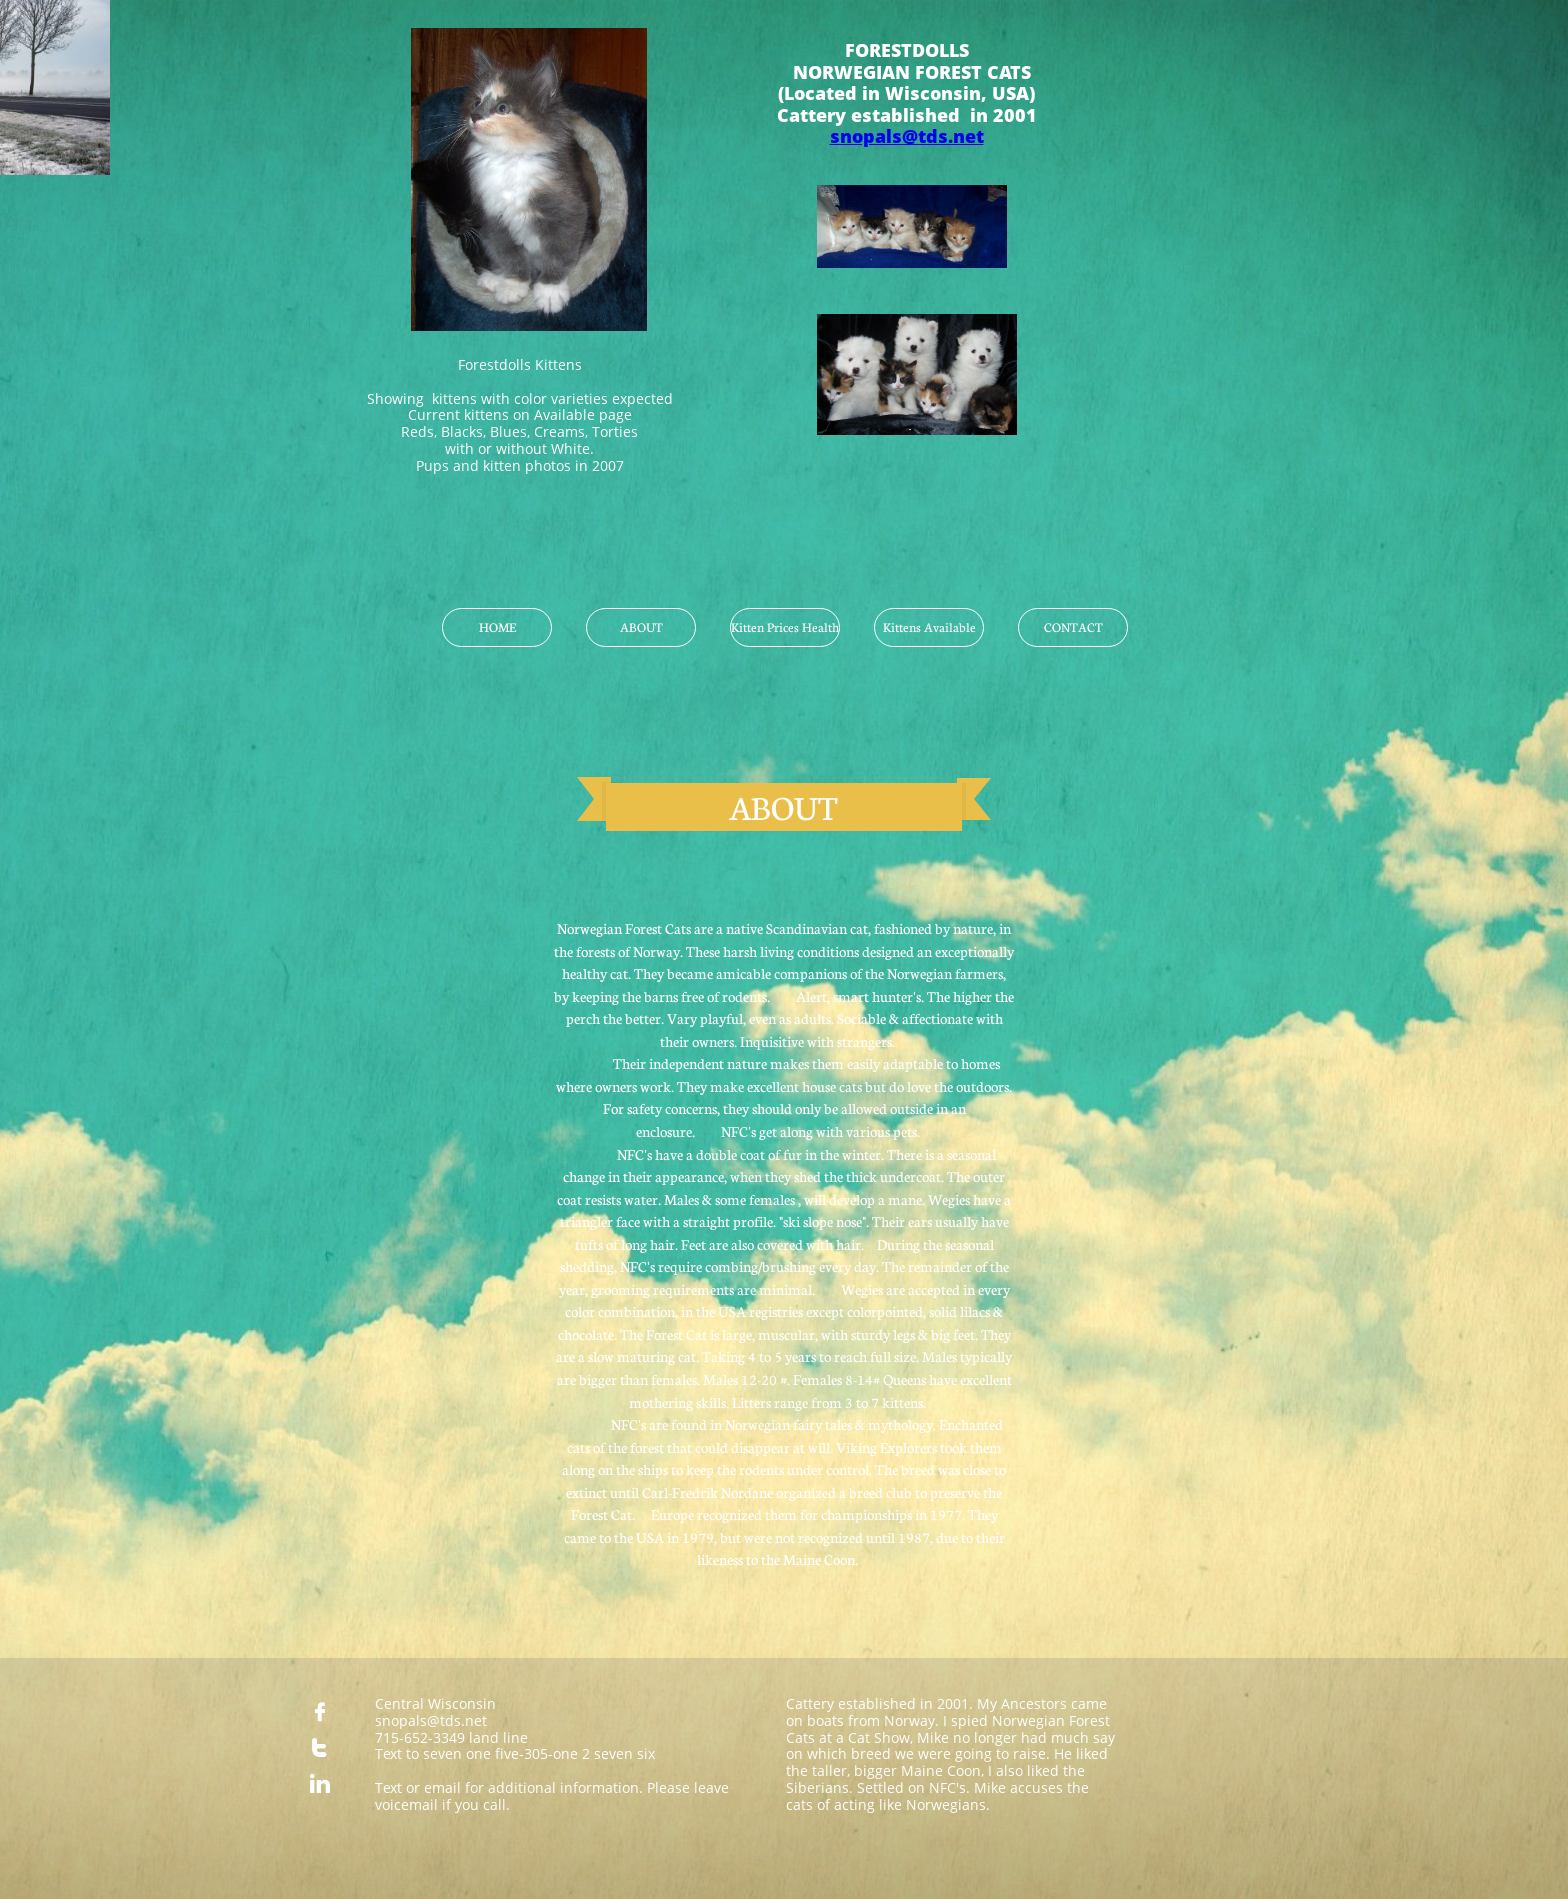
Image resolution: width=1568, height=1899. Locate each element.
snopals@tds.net (907, 136)
